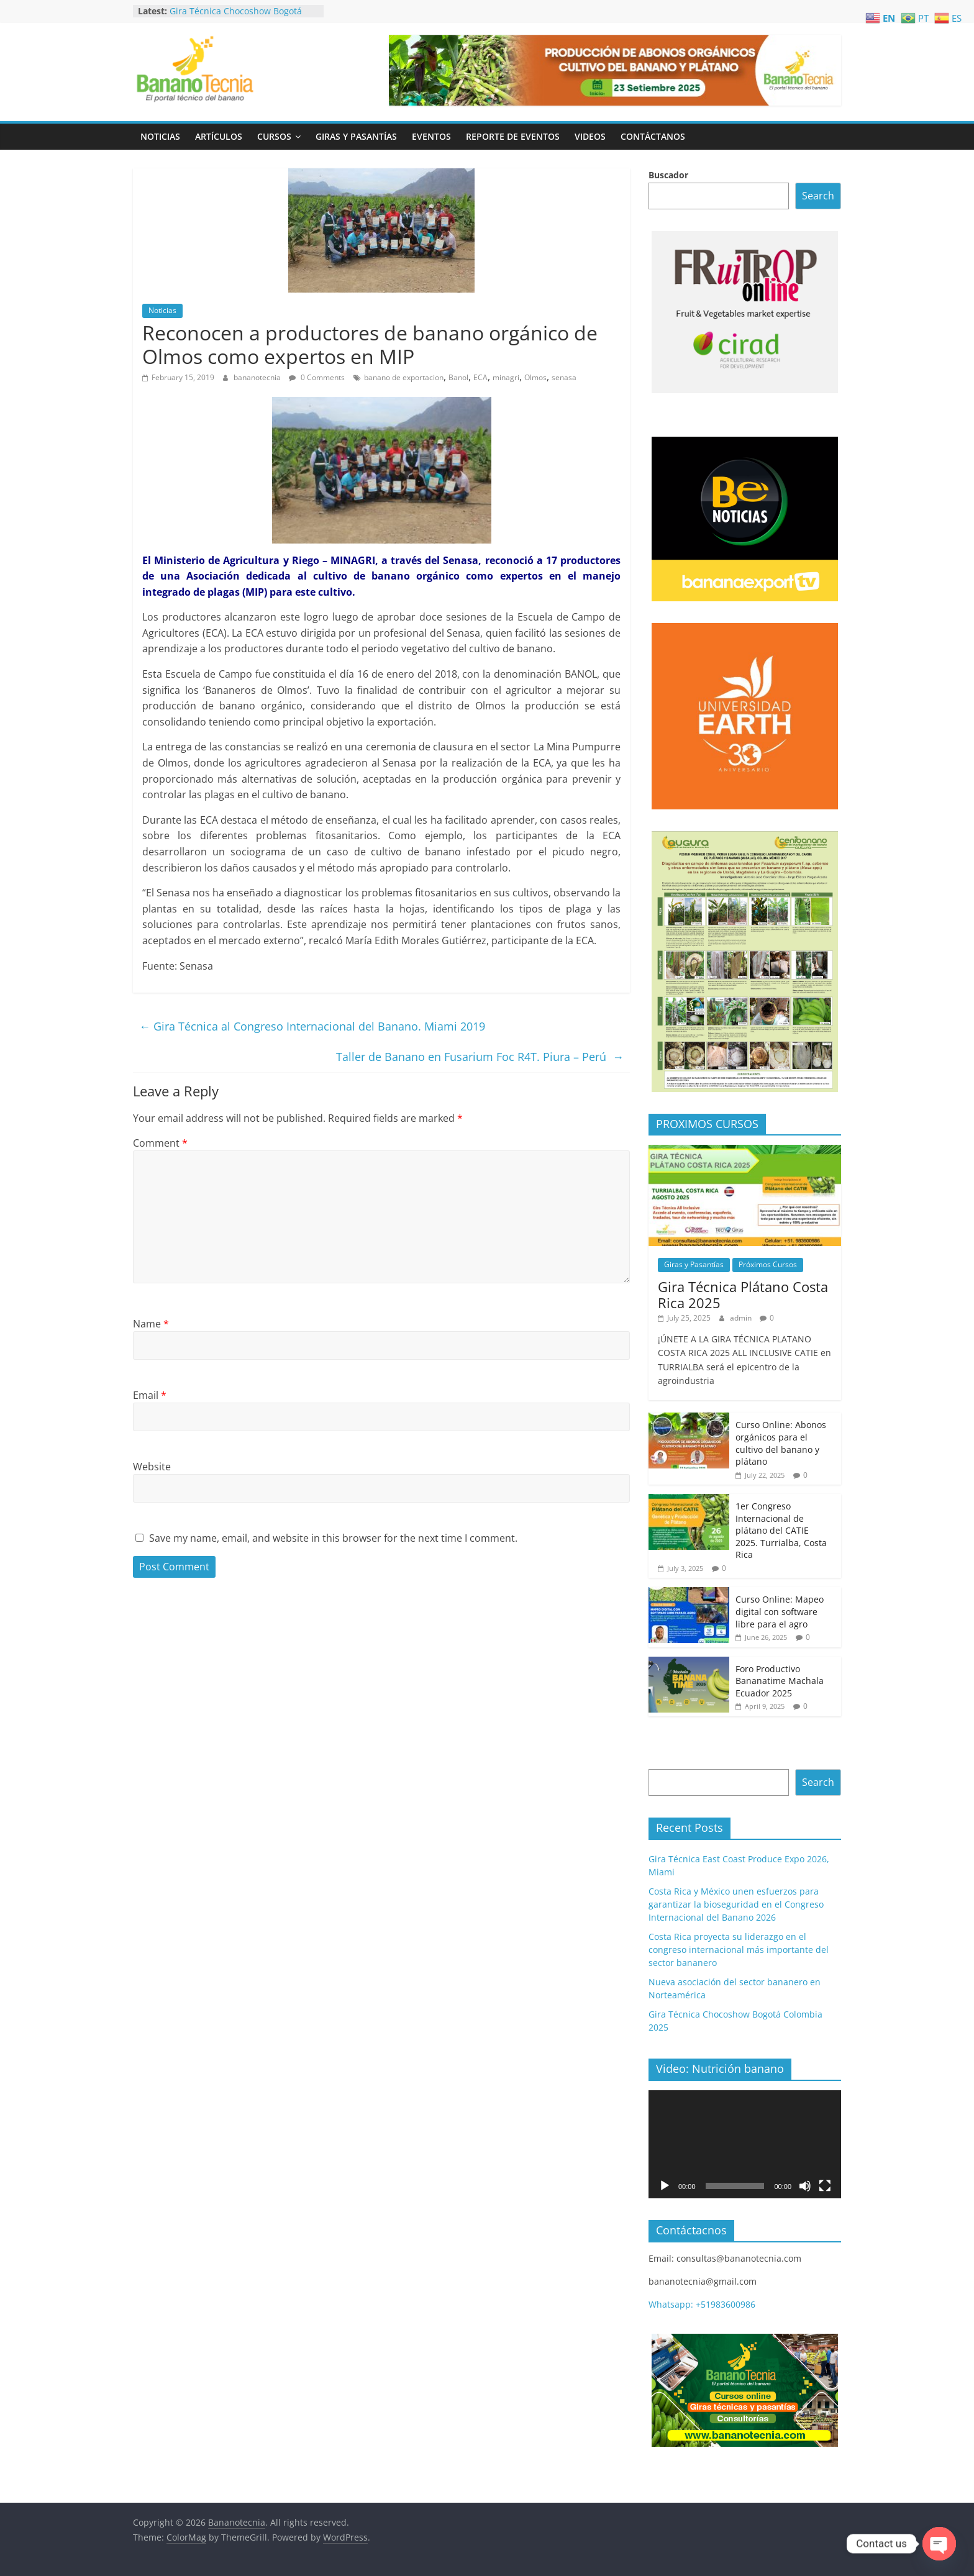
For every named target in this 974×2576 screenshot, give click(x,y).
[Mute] (805, 2186)
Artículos (218, 136)
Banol (458, 377)
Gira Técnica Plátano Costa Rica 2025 (743, 1294)
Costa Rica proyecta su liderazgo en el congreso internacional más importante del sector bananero (739, 1949)
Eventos (431, 136)
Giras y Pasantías (356, 136)
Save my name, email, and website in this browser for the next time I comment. (333, 1538)
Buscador (668, 175)
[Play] (664, 2186)
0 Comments (317, 377)
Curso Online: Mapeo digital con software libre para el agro (779, 1611)
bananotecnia (258, 377)
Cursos (274, 136)
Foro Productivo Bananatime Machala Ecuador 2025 (779, 1681)
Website (152, 1466)
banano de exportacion (404, 377)
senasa (564, 377)
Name (151, 1324)
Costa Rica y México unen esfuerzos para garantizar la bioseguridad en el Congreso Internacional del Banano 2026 (736, 1904)
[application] (745, 2144)
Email (149, 1395)
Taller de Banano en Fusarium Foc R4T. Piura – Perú (480, 1056)
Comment (160, 1143)
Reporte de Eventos (513, 136)
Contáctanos (653, 136)
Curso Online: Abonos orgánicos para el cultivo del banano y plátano (780, 1443)
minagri (506, 377)
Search (818, 196)
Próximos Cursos (768, 1264)
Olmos (535, 377)
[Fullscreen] (825, 2186)
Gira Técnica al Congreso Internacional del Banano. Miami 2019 (312, 1026)
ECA (480, 377)
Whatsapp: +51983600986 (702, 2304)
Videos (590, 136)
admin (741, 1318)
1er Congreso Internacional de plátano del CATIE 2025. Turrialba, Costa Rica (781, 1530)
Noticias (160, 136)
